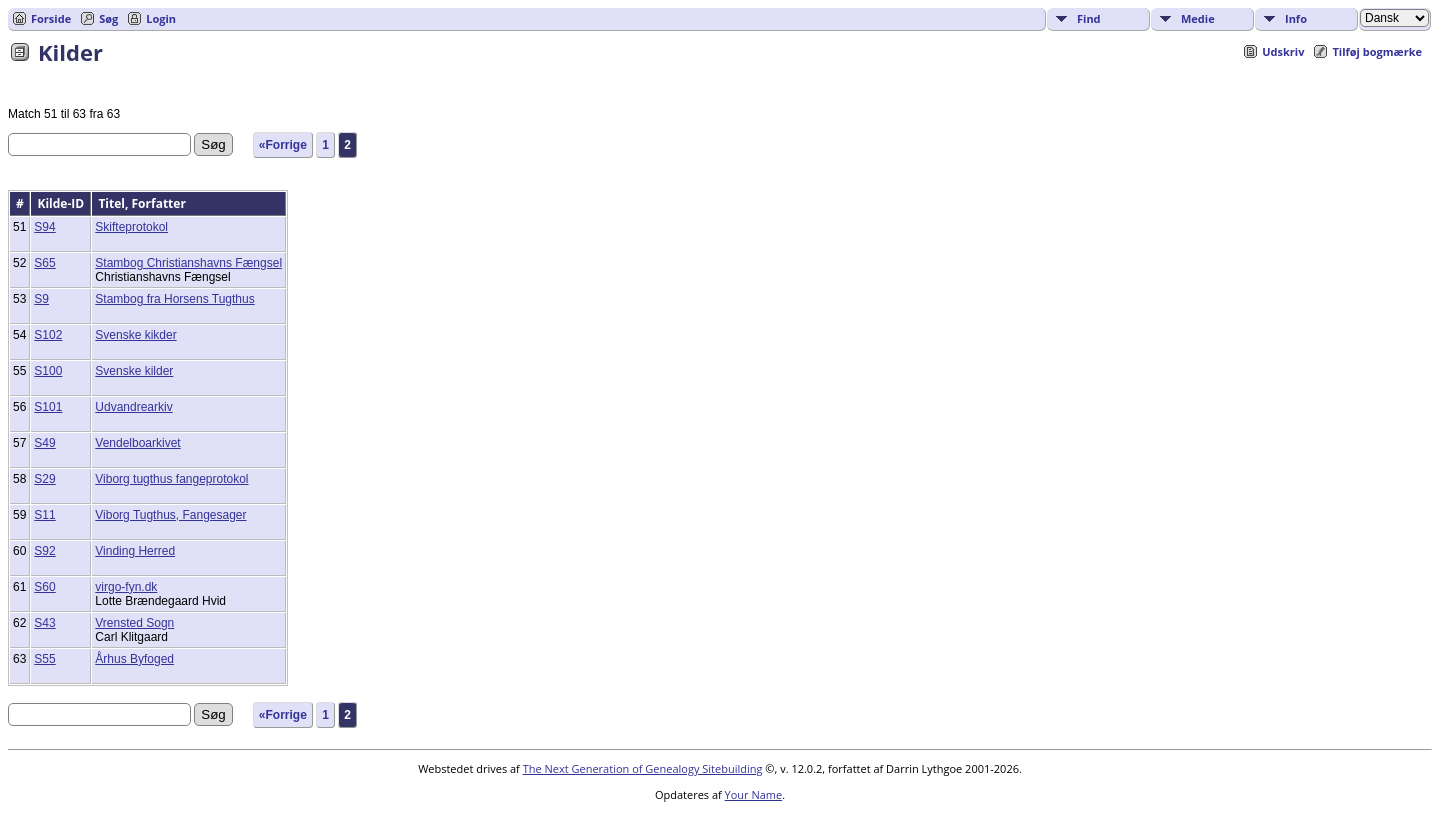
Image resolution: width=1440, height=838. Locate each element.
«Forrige (283, 145)
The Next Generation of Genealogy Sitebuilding (643, 768)
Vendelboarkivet (137, 443)
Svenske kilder (134, 371)
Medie (1198, 18)
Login (161, 18)
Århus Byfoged (134, 659)
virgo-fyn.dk (126, 587)
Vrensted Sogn (134, 623)
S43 (44, 623)
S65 (44, 263)
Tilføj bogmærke (1377, 51)
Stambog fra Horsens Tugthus (174, 299)
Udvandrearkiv (133, 407)
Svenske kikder (135, 335)
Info (1296, 18)
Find (1089, 18)
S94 (44, 227)
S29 (44, 479)
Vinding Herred (135, 551)
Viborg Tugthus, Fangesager (170, 515)
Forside (51, 18)
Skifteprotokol (131, 227)
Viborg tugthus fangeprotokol (171, 479)
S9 (41, 299)
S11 (44, 515)
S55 (44, 659)
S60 (44, 587)
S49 (44, 443)
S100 (48, 371)
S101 (48, 407)
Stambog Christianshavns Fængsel (188, 263)
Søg (108, 18)
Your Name (754, 794)
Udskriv (1283, 51)
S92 (44, 551)
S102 (48, 335)
